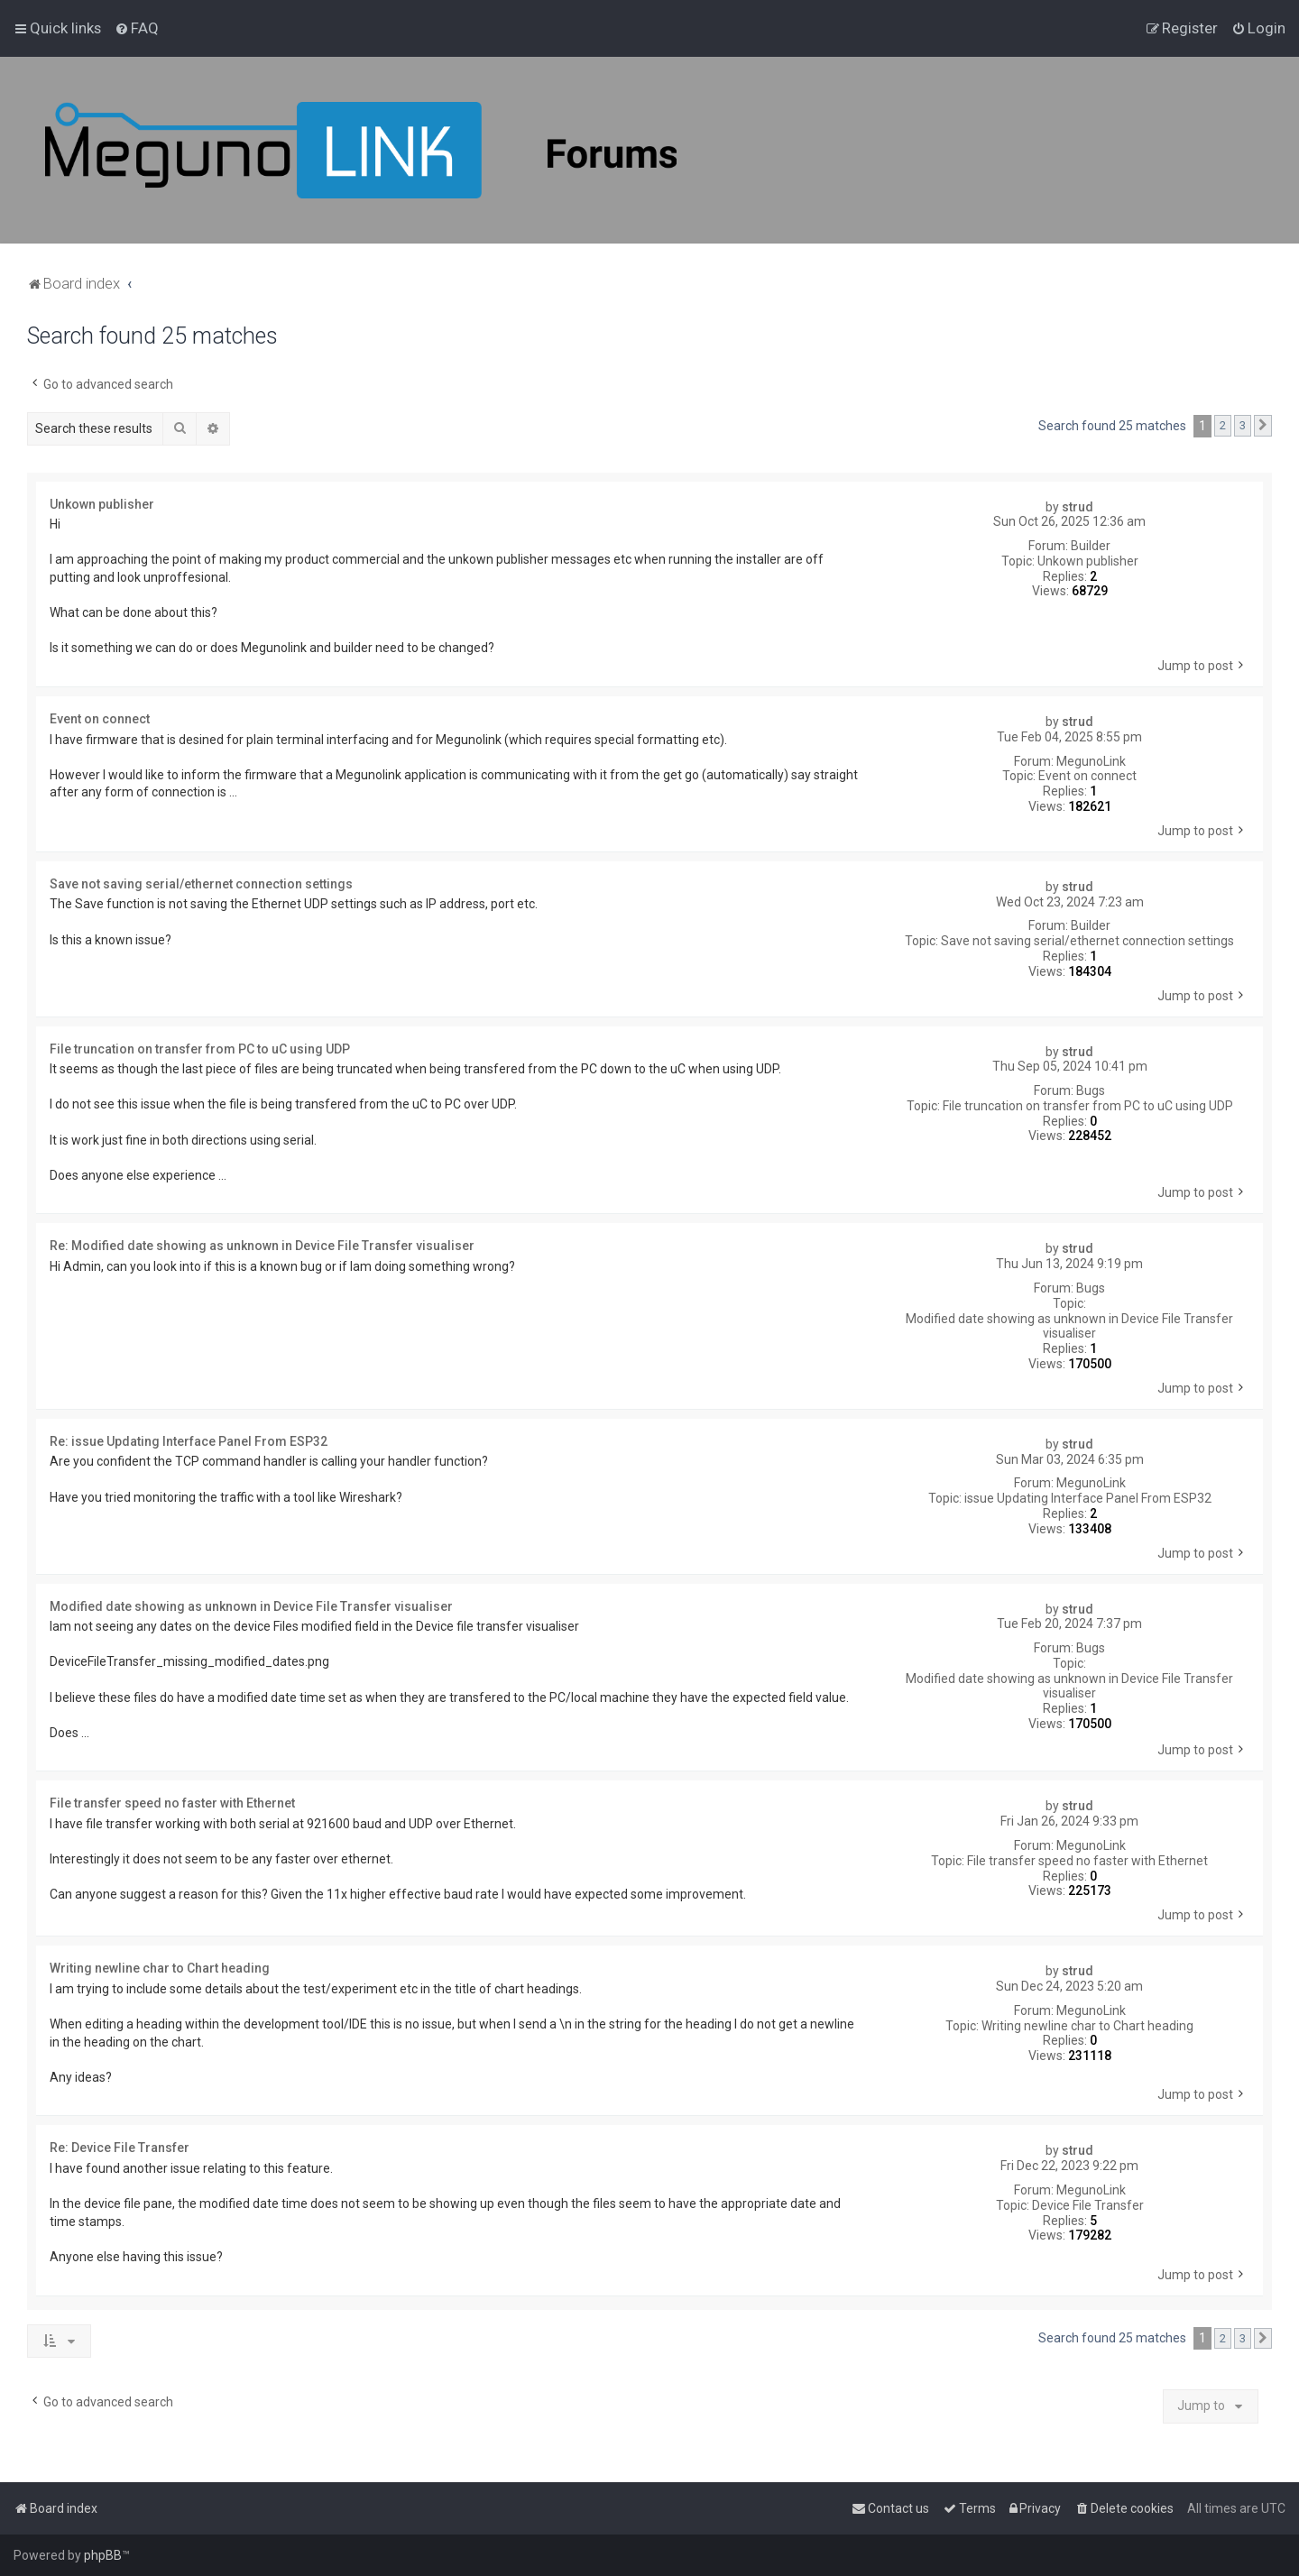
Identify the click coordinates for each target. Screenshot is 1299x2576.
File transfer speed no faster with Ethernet (1087, 1861)
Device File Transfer (1088, 2205)
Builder (1090, 545)
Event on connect (1087, 775)
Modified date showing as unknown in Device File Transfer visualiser (1069, 1326)
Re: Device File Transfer (119, 2147)
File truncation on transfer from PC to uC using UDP (1088, 1106)
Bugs (1090, 1090)
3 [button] (1242, 425)
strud (1077, 507)
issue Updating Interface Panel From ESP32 (1087, 1498)
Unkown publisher (1087, 561)
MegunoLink (1091, 761)
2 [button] (1223, 425)
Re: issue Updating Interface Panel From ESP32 (188, 1441)
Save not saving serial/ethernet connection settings (1087, 941)
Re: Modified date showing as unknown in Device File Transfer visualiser (262, 1245)
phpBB (103, 2555)
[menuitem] (137, 28)
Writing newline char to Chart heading (1087, 2026)
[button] (1263, 426)
